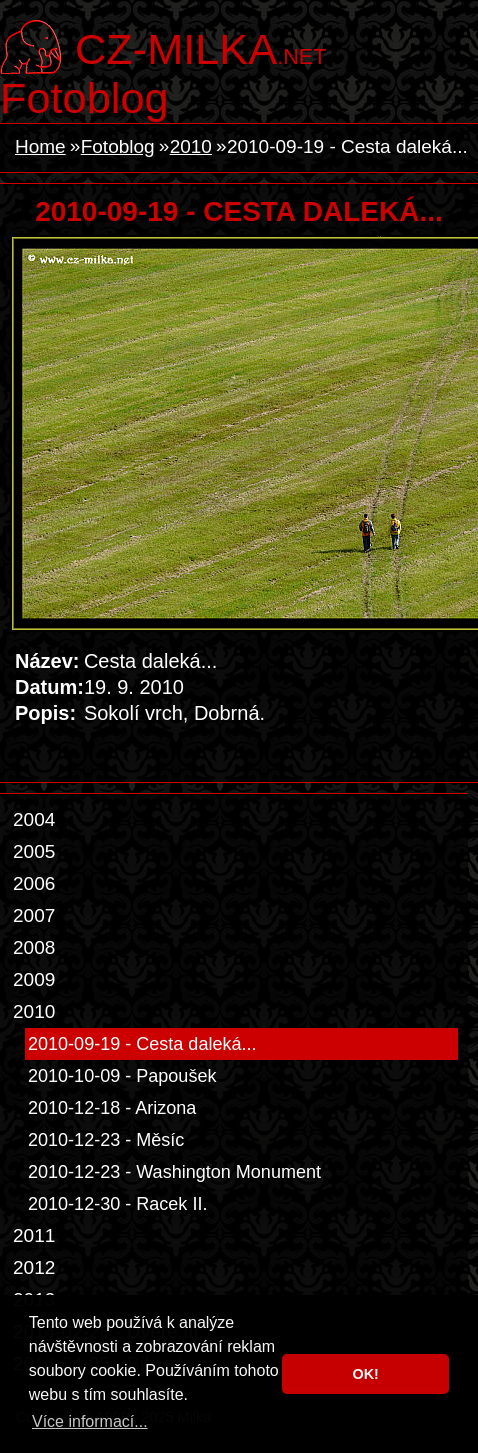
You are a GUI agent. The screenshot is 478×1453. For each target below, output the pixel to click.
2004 (34, 819)
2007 (34, 915)
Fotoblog (84, 98)
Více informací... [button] (90, 1421)
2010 (191, 146)
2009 (34, 979)
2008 (34, 947)
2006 (34, 883)
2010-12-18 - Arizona (112, 1108)
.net (200, 47)
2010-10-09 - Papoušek (122, 1076)
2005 (34, 851)
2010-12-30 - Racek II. (117, 1204)
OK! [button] (365, 1374)
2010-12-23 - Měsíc (106, 1140)
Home (40, 146)
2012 (34, 1267)
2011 (34, 1235)
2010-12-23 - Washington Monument (174, 1172)
